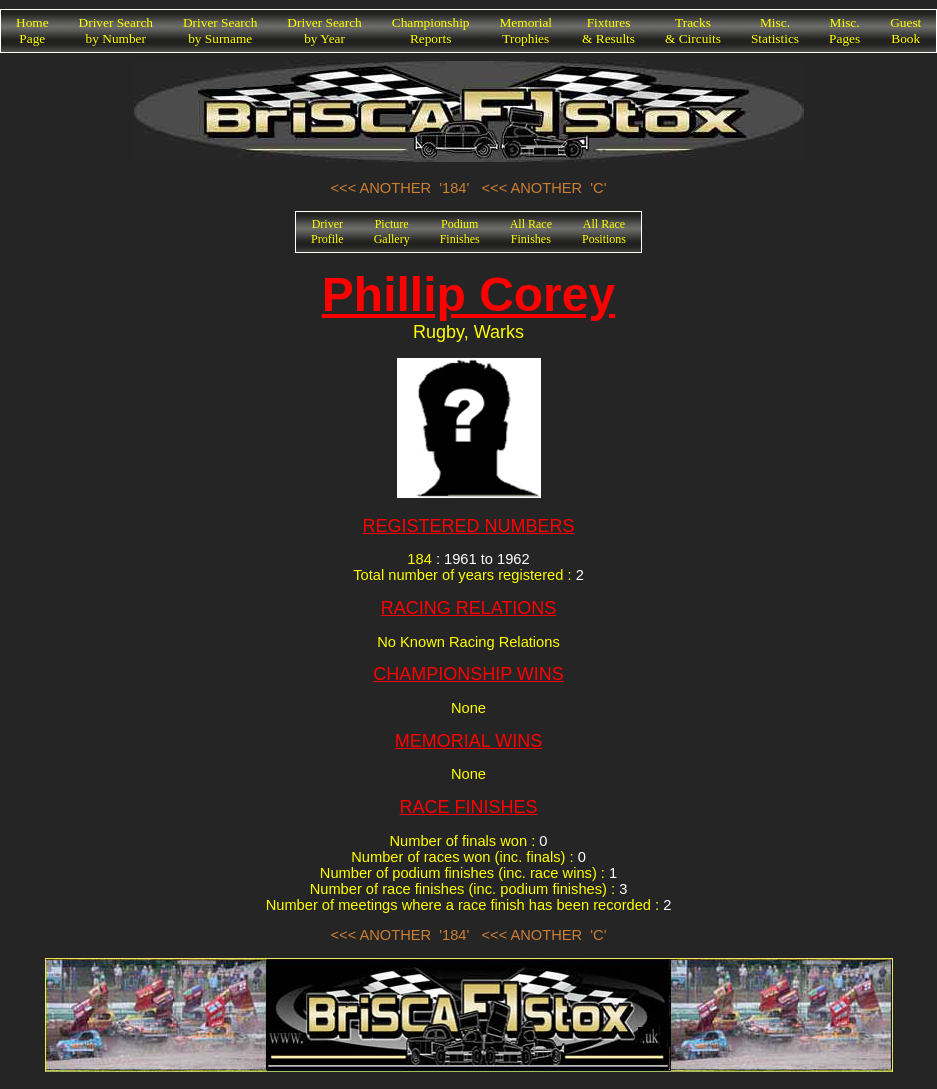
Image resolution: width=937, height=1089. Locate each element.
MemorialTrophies (526, 30)
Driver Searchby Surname (220, 30)
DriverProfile (327, 231)
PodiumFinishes (460, 231)
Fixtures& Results (608, 30)
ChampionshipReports (431, 30)
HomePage (32, 30)
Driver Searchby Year (324, 30)
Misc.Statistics (775, 30)
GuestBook (905, 30)
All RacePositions (604, 231)
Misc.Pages (844, 30)
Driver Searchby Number (116, 30)
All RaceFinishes (531, 231)
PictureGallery (392, 231)
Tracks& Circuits (693, 30)
